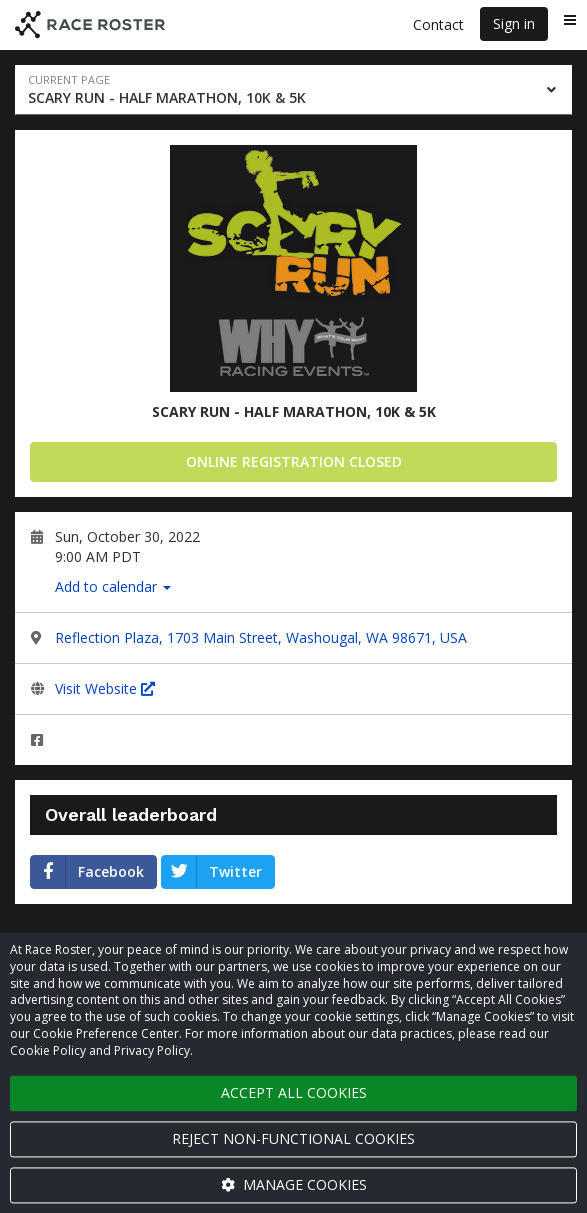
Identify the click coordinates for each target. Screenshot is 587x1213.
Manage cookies (294, 1184)
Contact (438, 24)
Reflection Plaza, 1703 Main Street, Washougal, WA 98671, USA (261, 637)
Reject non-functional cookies (293, 1138)
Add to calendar (113, 586)
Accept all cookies (294, 1092)
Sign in (514, 23)
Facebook (87, 872)
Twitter (212, 872)
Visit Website (105, 688)
